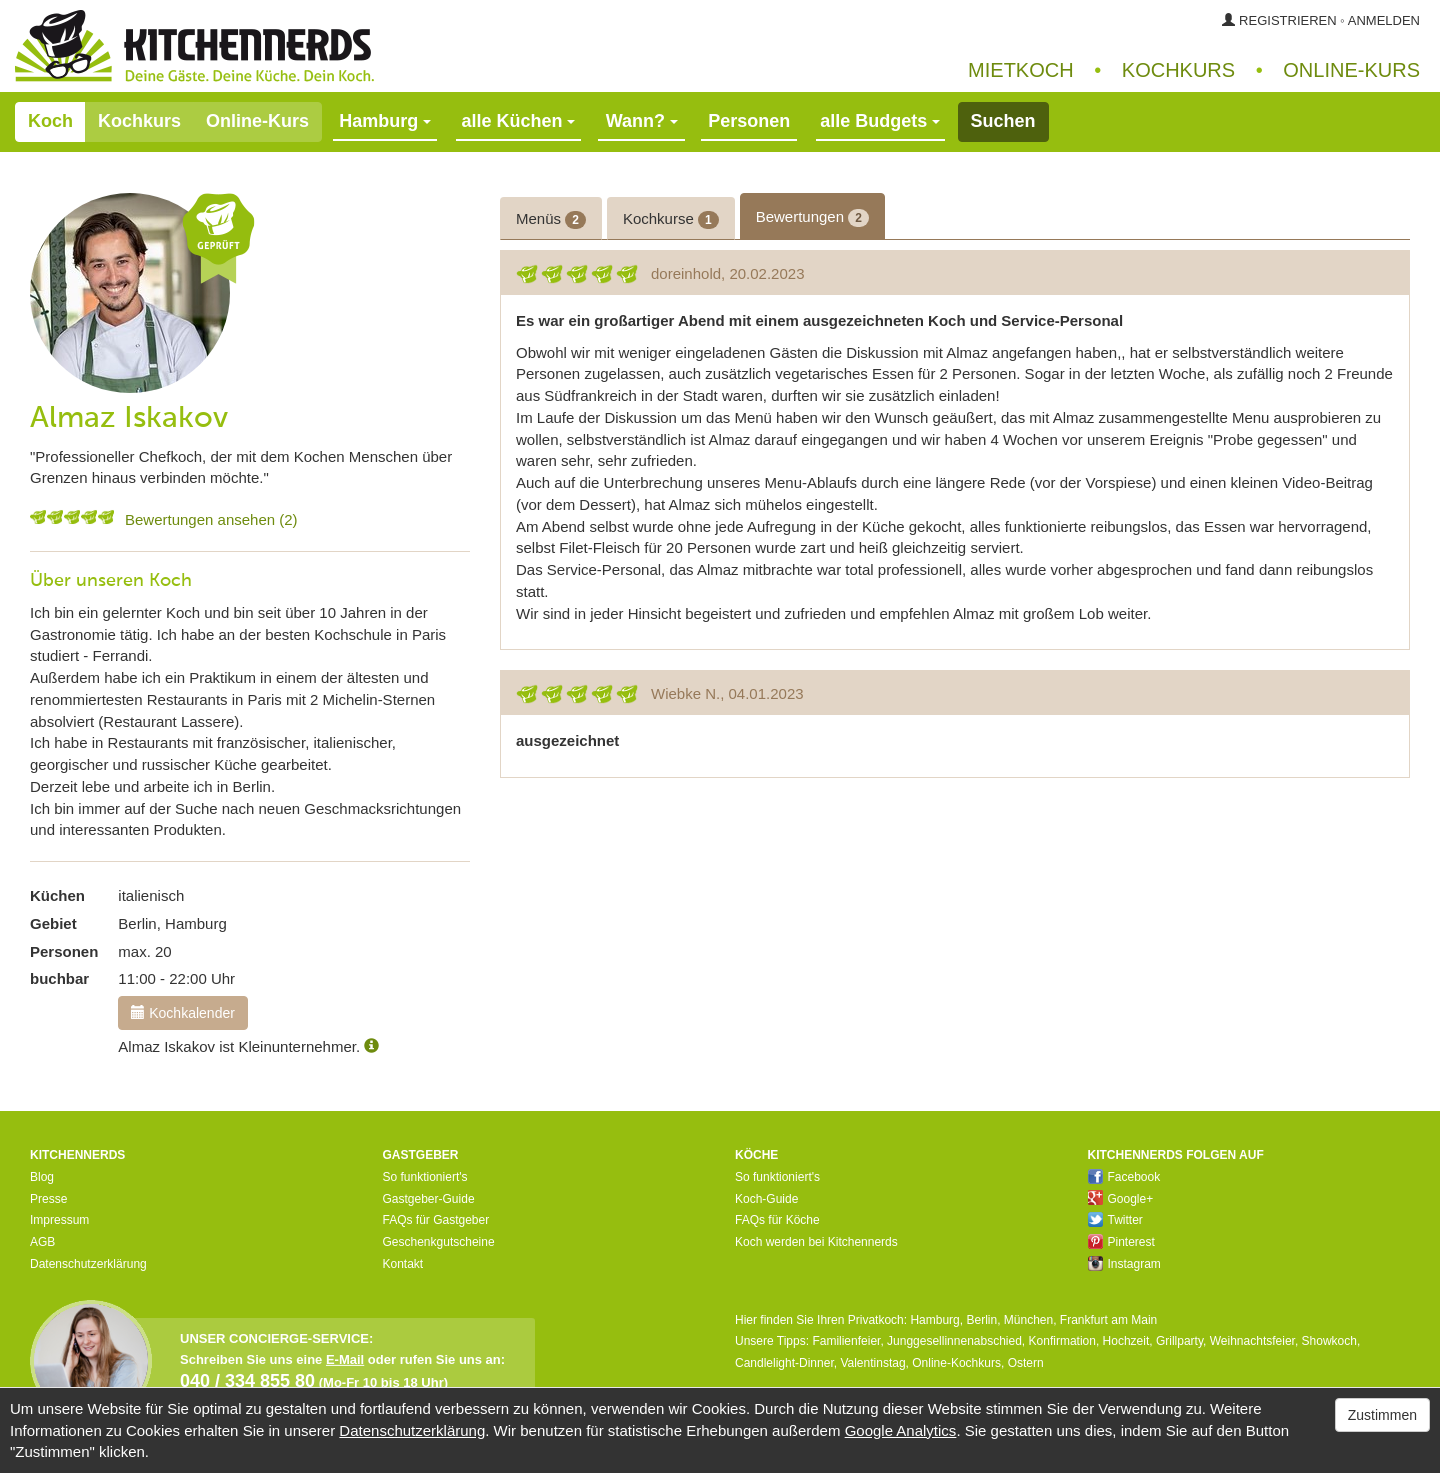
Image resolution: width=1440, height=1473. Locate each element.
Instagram (1124, 1264)
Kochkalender (183, 1013)
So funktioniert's (425, 1177)
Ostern (1026, 1363)
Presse (48, 1199)
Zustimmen (1382, 1415)
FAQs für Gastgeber (436, 1220)
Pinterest (1121, 1242)
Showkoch (1329, 1341)
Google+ (1121, 1199)
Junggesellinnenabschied (954, 1341)
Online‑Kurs (1351, 70)
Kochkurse (671, 219)
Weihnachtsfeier (1252, 1341)
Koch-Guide (766, 1199)
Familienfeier (846, 1341)
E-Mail (345, 1359)
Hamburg (934, 1320)
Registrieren (1288, 20)
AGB (42, 1242)
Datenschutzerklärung (88, 1264)
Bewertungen (812, 217)
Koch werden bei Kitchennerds (816, 1242)
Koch (50, 121)
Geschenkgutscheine (439, 1242)
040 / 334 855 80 (247, 1381)
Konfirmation (1062, 1341)
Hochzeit (1126, 1341)
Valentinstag (872, 1363)
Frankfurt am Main (1108, 1320)
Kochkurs (1178, 70)
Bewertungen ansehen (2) (211, 519)
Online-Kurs (257, 121)
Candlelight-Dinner (784, 1363)
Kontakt (403, 1264)
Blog (42, 1177)
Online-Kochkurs (956, 1363)
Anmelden (1384, 20)
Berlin (981, 1320)
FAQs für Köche (777, 1220)
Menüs (551, 219)
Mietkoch (1021, 70)
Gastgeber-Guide (429, 1199)
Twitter (1115, 1220)
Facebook (1124, 1177)
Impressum (59, 1220)
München (1028, 1320)
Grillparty (1179, 1341)
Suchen (1003, 121)
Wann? (642, 121)
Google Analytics (901, 1430)
